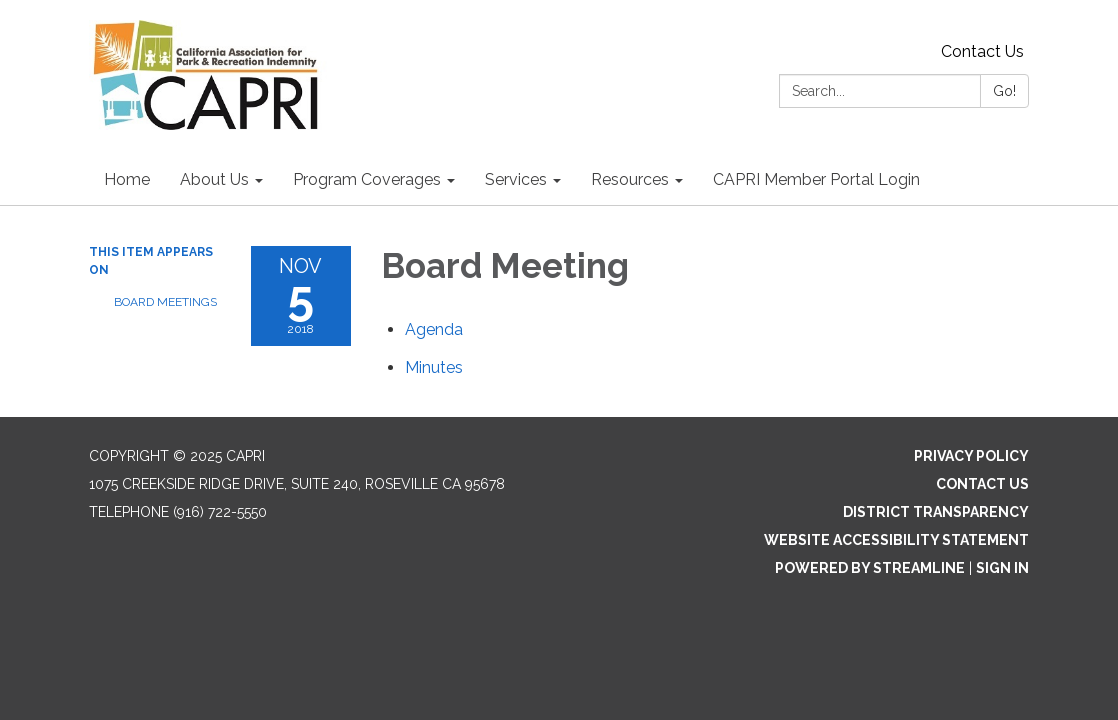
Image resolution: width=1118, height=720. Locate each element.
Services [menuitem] (516, 179)
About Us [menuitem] (214, 179)
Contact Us (982, 51)
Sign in (1002, 568)
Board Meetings (165, 302)
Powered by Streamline (870, 568)
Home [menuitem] (127, 179)
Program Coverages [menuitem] (367, 179)
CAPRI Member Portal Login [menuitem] (816, 179)
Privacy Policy (971, 456)
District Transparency (936, 512)
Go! (1004, 91)
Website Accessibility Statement (896, 540)
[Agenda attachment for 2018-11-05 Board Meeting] (434, 329)
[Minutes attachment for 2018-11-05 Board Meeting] (434, 367)
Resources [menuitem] (630, 179)
